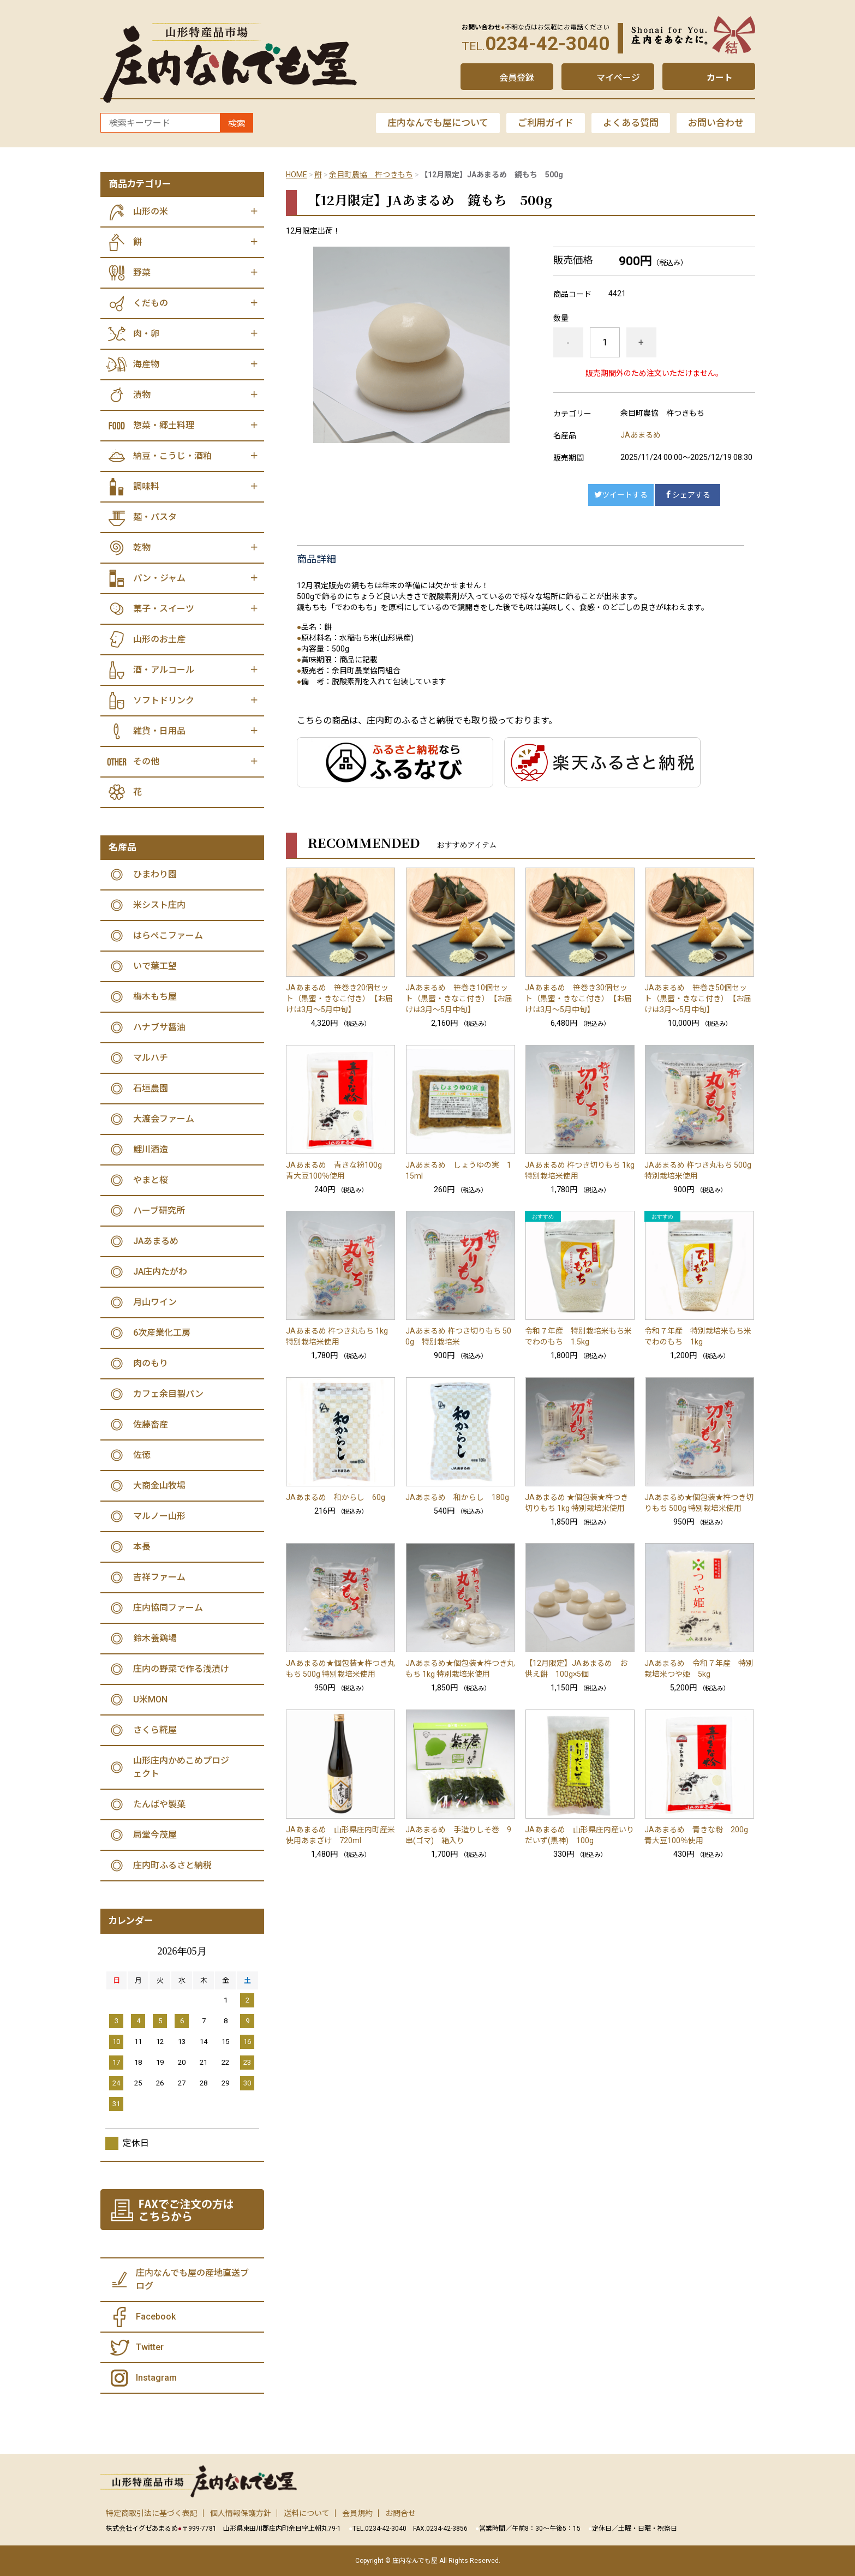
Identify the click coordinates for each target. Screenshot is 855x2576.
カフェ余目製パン (168, 1394)
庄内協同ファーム (168, 1608)
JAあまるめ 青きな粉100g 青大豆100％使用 (338, 1170)
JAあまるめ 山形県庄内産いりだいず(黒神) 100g (579, 1835)
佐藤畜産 (150, 1424)
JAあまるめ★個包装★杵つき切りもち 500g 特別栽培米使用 (699, 1503)
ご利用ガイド (545, 122)
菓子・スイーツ (163, 608)
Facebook (156, 2316)
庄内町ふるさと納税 (172, 1865)
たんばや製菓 (159, 1804)
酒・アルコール (163, 670)
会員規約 (357, 2513)
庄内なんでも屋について (437, 122)
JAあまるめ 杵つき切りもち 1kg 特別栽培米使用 (580, 1170)
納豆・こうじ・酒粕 (172, 456)
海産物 (146, 364)
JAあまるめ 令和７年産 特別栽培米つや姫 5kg (699, 1668)
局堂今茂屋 (155, 1835)
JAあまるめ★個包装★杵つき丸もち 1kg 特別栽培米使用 (460, 1668)
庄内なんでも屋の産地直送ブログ (192, 2279)
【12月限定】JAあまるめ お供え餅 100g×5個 (576, 1668)
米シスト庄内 (159, 905)
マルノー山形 (159, 1516)
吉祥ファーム (159, 1577)
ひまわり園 (155, 874)
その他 (146, 761)
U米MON (150, 1699)
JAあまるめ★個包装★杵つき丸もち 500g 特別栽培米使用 (340, 1668)
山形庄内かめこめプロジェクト (181, 1767)
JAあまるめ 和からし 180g (457, 1497)
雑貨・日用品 (159, 731)
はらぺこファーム (168, 935)
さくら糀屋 (155, 1730)
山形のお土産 (159, 639)
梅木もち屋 (155, 996)
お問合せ (400, 2513)
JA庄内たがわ (160, 1271)
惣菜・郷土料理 (163, 425)
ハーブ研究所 (159, 1210)
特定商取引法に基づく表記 (152, 2513)
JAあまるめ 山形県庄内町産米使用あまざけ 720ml (340, 1835)
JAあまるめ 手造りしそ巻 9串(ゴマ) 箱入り (458, 1835)
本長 (142, 1546)
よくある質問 (631, 122)
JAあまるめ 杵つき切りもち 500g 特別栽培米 (458, 1336)
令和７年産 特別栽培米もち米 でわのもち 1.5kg (580, 1336)
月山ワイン (155, 1302)
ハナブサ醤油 (159, 1027)
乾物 (142, 547)
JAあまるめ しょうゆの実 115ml (458, 1170)
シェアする (687, 495)
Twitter (150, 2347)
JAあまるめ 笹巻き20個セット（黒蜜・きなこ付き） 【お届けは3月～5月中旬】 (339, 998)
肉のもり (150, 1363)
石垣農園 (150, 1088)
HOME (296, 174)
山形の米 (150, 211)
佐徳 (142, 1455)
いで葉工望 (155, 966)
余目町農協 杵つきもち (371, 174)
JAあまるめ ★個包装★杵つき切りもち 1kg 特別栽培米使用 (576, 1503)
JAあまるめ (640, 435)
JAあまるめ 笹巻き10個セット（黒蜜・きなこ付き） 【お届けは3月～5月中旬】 (458, 998)
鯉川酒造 (150, 1149)
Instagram (156, 2377)
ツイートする (621, 495)
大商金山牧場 (159, 1485)
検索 (237, 123)
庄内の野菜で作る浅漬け (181, 1669)
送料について (307, 2513)
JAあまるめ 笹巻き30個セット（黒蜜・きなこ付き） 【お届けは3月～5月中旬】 (578, 998)
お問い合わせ (716, 122)
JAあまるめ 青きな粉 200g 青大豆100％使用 (699, 1835)
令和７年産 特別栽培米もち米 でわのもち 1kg (699, 1336)
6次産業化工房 (161, 1333)
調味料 (146, 486)
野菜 (142, 272)
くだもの (150, 303)
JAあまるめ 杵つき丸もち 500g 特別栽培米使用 (697, 1170)
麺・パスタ (155, 517)
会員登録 (516, 78)
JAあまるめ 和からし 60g (335, 1497)
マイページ (618, 78)
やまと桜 (150, 1180)
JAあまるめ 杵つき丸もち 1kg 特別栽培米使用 (337, 1336)
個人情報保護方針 (240, 2513)
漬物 (142, 395)
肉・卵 (146, 333)
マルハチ (150, 1058)
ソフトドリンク (163, 700)
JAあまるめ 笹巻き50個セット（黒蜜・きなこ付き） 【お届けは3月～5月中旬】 (697, 998)
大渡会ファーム (163, 1119)
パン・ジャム (159, 578)
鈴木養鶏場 (155, 1638)
